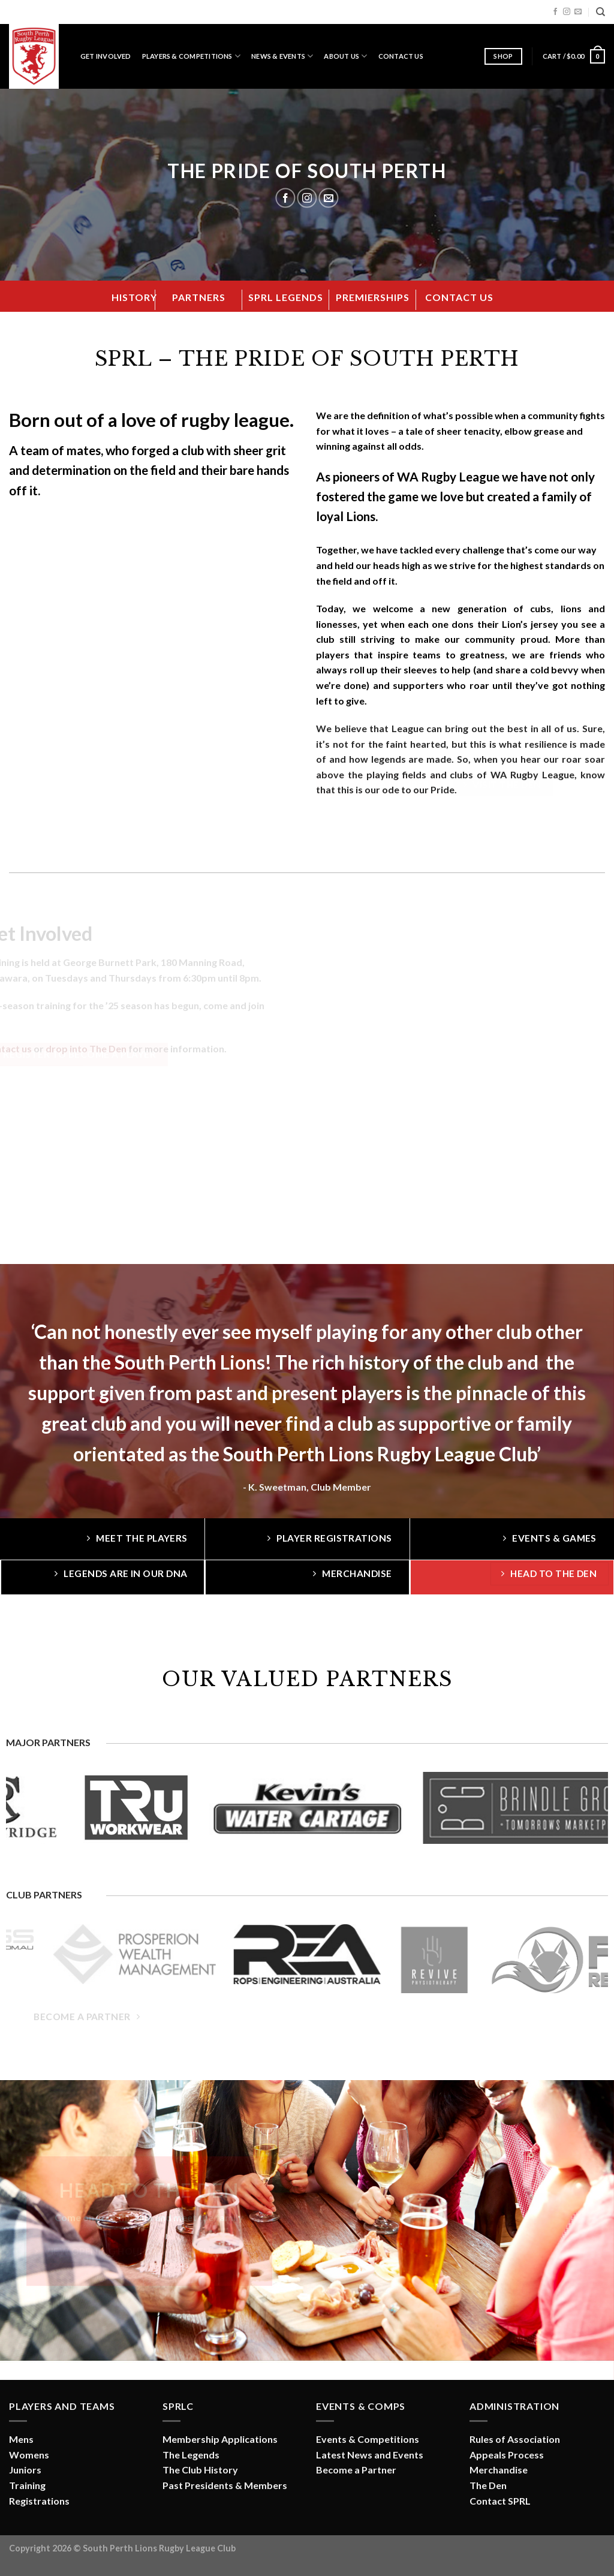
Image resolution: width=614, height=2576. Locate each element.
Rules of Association (514, 2439)
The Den (488, 2485)
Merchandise (498, 2469)
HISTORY (134, 297)
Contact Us (400, 56)
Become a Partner (356, 2469)
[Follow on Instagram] (566, 12)
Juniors (25, 2469)
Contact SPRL (500, 2500)
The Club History (200, 2469)
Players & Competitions (191, 56)
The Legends (190, 2454)
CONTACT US (459, 297)
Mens (21, 2439)
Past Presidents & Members (224, 2485)
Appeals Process (506, 2454)
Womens (29, 2454)
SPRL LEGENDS (285, 297)
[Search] (600, 12)
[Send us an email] (578, 12)
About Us (345, 56)
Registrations (39, 2500)
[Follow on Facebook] (555, 12)
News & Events (282, 56)
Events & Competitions (367, 2439)
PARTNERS (198, 297)
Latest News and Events (369, 2454)
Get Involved (105, 56)
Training (27, 2485)
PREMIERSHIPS (373, 297)
